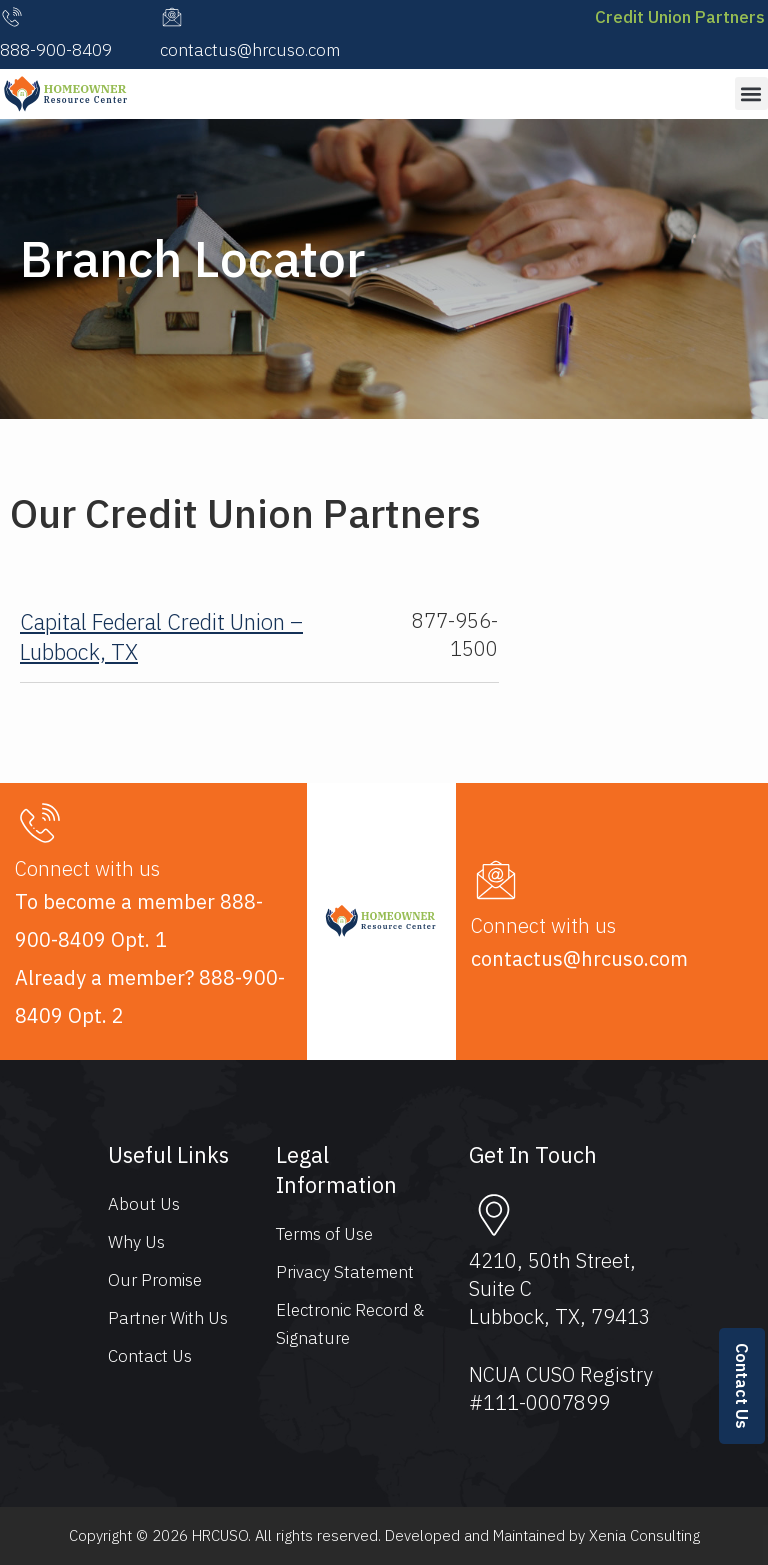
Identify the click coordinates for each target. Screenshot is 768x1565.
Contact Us (742, 1386)
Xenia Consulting (644, 1535)
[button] (751, 93)
